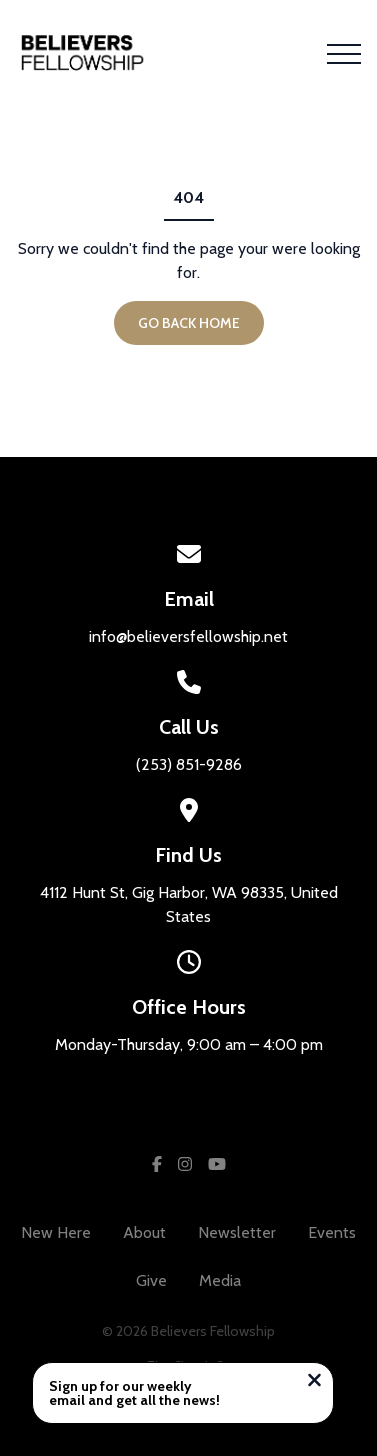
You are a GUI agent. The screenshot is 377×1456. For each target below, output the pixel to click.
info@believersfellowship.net (188, 636)
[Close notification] (314, 1382)
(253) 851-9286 (189, 764)
